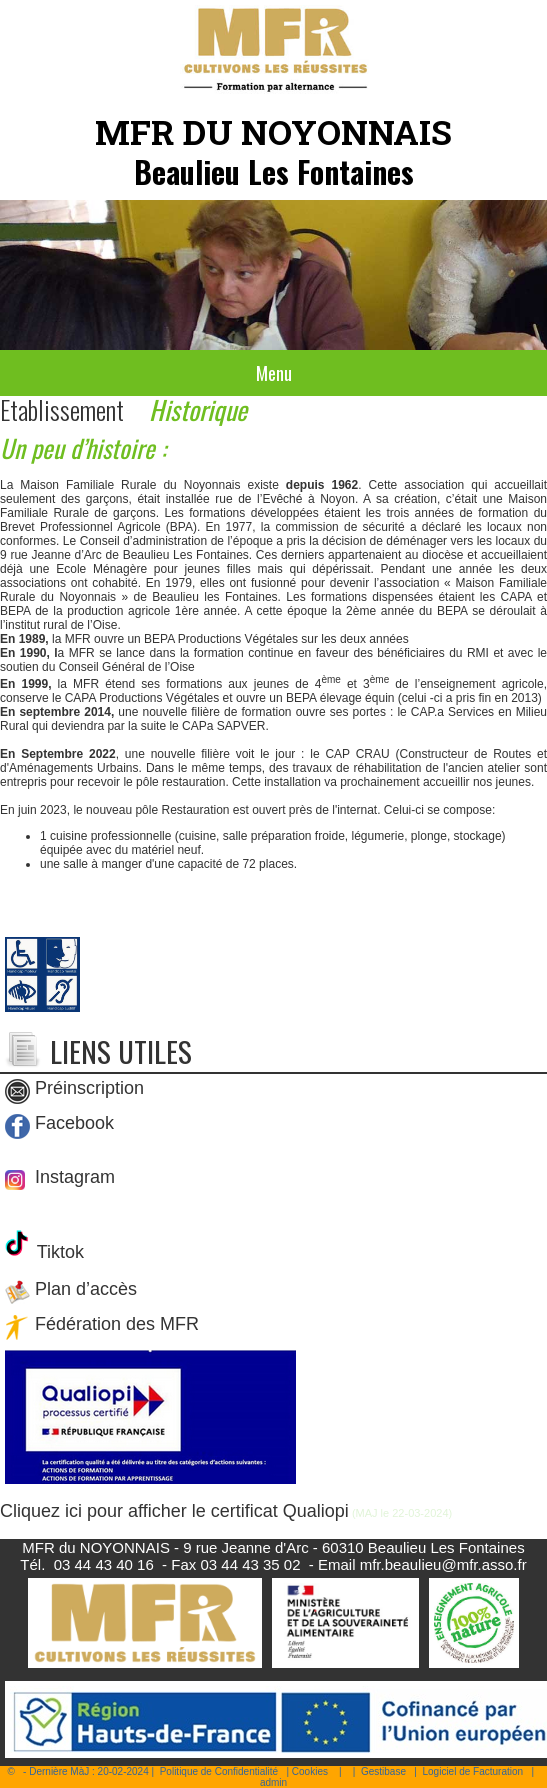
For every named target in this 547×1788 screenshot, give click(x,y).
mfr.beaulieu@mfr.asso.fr (443, 1564)
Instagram (72, 1177)
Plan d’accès (86, 1289)
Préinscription (89, 1088)
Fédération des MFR (117, 1324)
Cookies (310, 1771)
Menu (274, 373)
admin (273, 1782)
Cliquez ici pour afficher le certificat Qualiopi (174, 1511)
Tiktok (58, 1252)
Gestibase (383, 1771)
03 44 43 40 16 (104, 1564)
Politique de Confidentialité (219, 1771)
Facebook (74, 1123)
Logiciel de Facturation (472, 1771)
